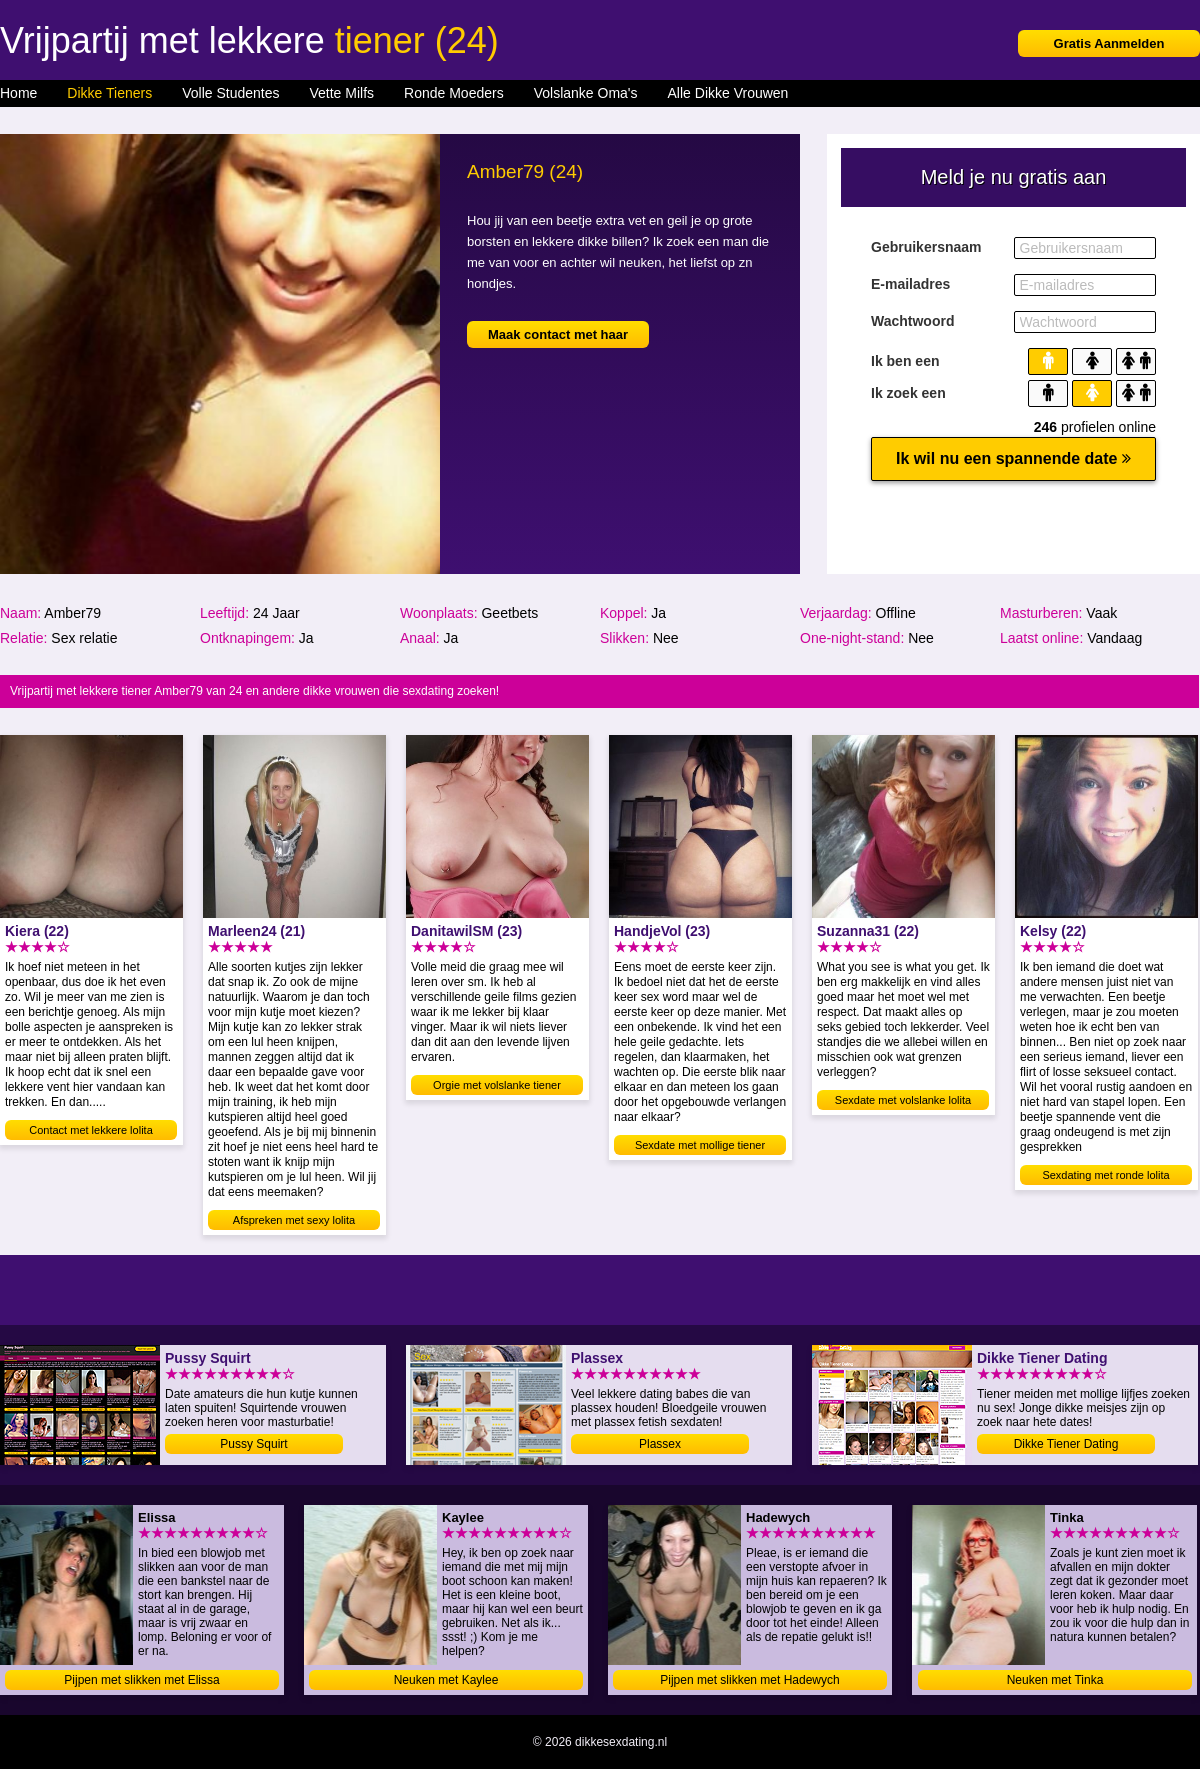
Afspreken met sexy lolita (294, 1220)
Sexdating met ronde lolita (1105, 1175)
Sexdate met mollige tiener (700, 1145)
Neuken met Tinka (1055, 1680)
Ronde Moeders (454, 93)
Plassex (660, 1444)
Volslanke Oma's (586, 93)
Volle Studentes (230, 93)
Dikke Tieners (109, 93)
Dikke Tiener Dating (1066, 1444)
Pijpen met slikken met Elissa (141, 1680)
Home (18, 93)
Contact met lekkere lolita (91, 1130)
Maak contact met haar (558, 334)
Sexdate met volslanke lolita (903, 1100)
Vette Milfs (341, 93)
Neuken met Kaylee (446, 1680)
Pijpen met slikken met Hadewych (749, 1680)
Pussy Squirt (253, 1444)
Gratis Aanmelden (1109, 43)
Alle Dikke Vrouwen (728, 93)
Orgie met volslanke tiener (497, 1085)
